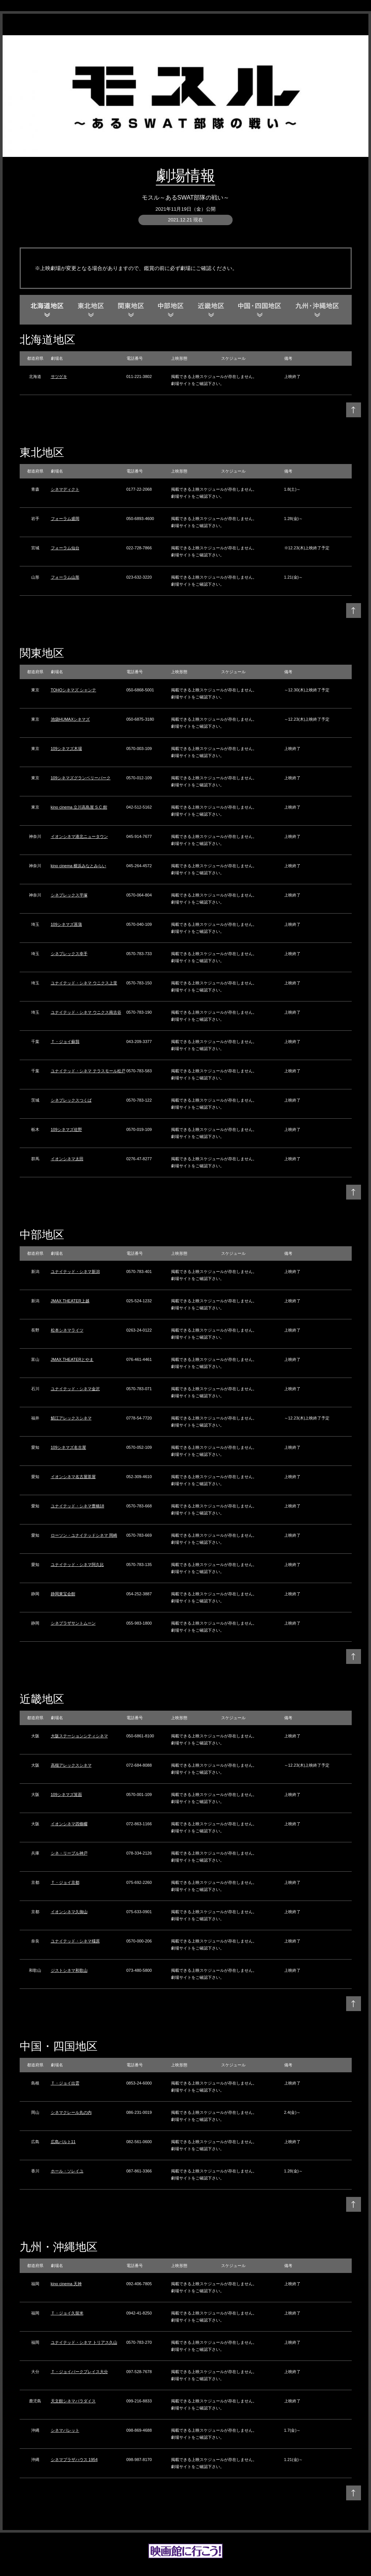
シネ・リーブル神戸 (69, 1853)
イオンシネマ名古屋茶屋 (73, 1476)
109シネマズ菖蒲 (66, 924)
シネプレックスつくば (71, 1100)
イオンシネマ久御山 (69, 1911)
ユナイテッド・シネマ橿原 (75, 1941)
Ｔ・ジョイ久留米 (67, 2313)
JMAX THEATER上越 (70, 1301)
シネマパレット (65, 2430)
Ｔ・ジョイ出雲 (65, 2083)
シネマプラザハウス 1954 (74, 2459)
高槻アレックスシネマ (71, 1765)
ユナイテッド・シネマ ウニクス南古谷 (86, 1012)
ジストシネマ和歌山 (69, 1970)
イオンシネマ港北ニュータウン (79, 836)
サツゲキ (59, 376)
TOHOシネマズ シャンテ (73, 690)
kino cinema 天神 (66, 2283)
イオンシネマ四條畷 (69, 1824)
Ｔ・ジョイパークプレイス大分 (79, 2371)
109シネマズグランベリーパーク (81, 778)
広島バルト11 (63, 2141)
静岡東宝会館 (63, 1594)
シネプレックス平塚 (69, 895)
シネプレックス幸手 (69, 953)
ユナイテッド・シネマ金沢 (75, 1388)
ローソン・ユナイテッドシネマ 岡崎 (84, 1535)
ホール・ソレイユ (67, 2171)
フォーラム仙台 (65, 548)
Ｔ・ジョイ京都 (65, 1882)
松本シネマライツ (67, 1330)
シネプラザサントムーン (73, 1623)
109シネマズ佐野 (66, 1129)
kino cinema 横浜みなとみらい (78, 865)
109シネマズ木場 (66, 748)
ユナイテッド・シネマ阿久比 (77, 1564)
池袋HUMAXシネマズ (70, 719)
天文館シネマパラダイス (73, 2401)
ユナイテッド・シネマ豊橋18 (77, 1506)
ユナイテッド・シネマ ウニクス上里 (84, 983)
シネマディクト (65, 489)
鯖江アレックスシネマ (71, 1418)
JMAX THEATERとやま (72, 1359)
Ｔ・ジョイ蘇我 (65, 1041)
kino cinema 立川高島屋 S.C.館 (79, 807)
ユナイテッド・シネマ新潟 (75, 1271)
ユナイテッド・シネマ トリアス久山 (84, 2342)
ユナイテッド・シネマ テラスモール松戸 (88, 1071)
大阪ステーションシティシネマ (79, 1736)
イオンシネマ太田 (67, 1159)
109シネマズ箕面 (66, 1794)
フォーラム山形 (65, 577)
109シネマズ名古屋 (68, 1447)
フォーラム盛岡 (65, 518)
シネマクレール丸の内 (71, 2112)
